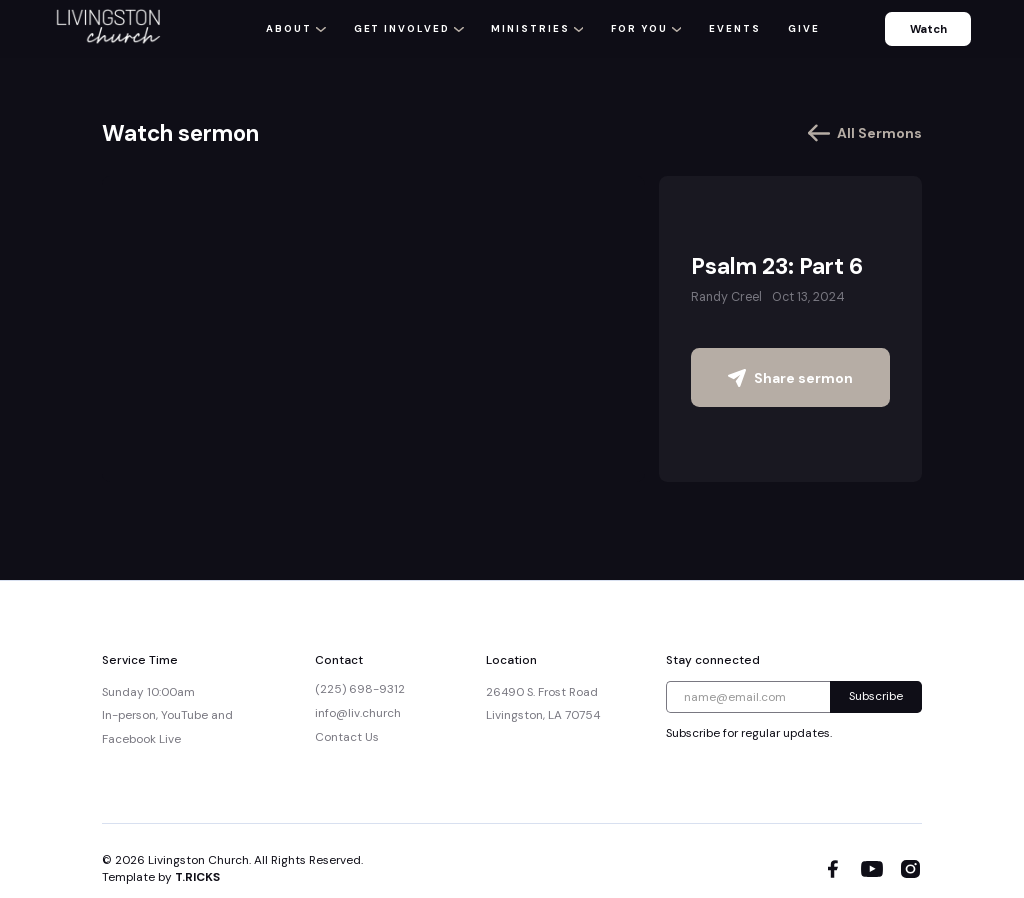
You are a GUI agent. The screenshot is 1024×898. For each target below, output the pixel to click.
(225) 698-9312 (360, 689)
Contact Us (347, 737)
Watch (928, 29)
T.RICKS (197, 877)
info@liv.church (358, 713)
